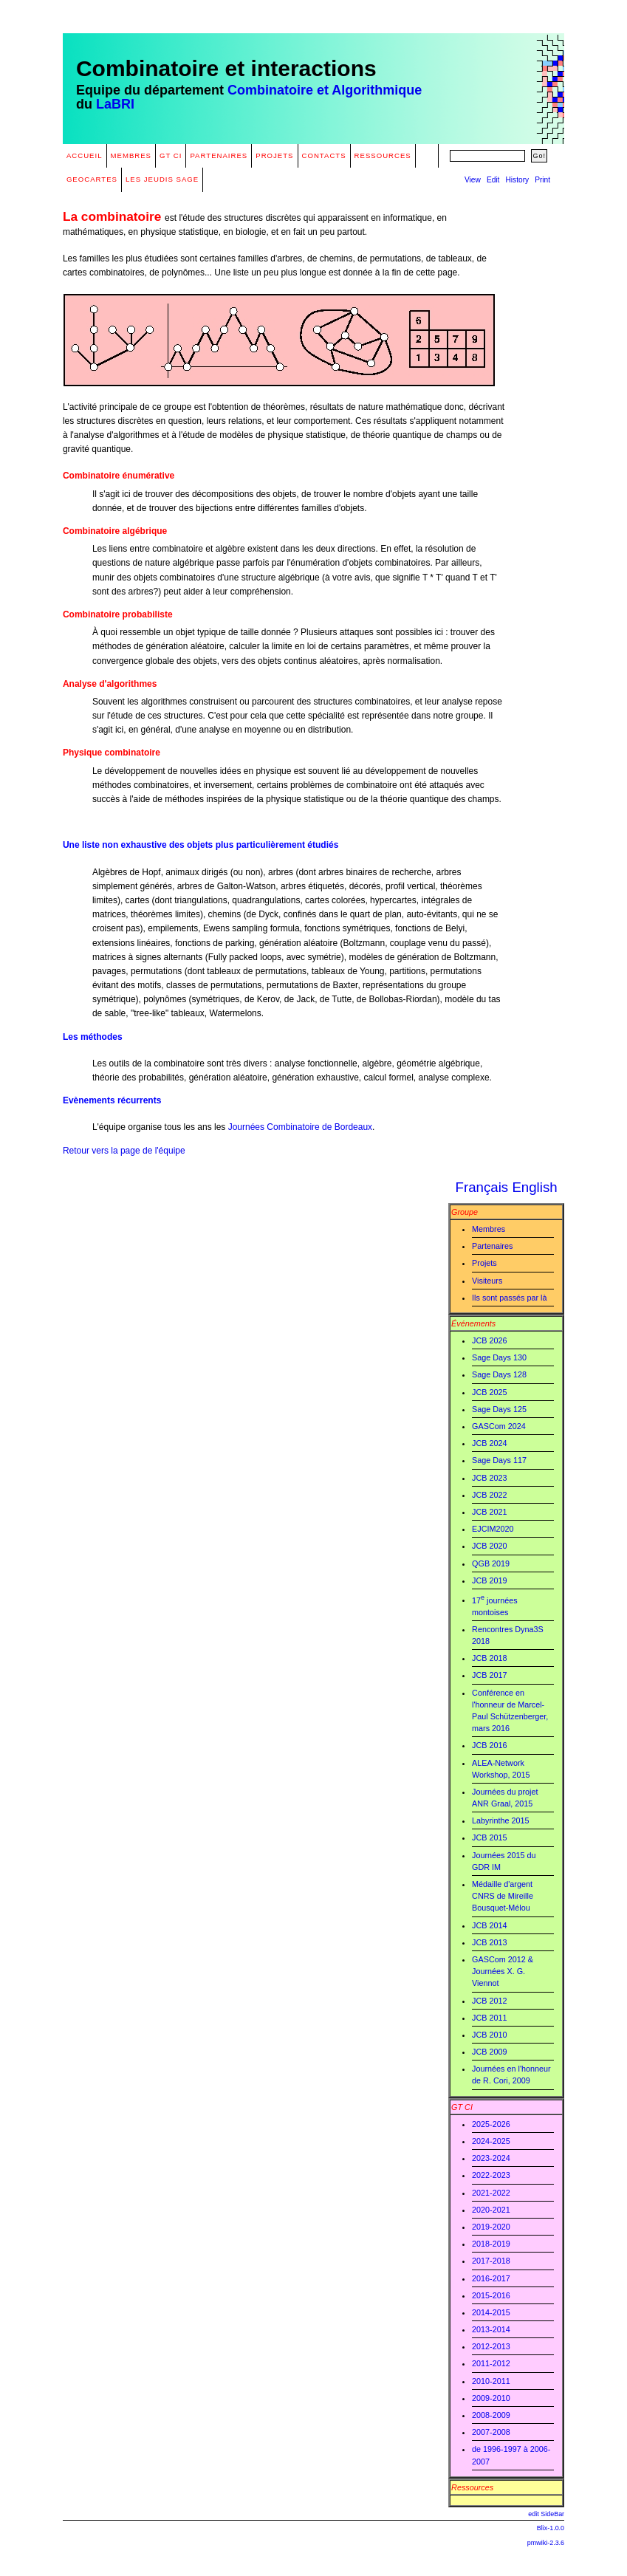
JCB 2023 (489, 1477)
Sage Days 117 (499, 1460)
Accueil (84, 155)
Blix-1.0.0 (550, 2528)
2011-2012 (491, 2363)
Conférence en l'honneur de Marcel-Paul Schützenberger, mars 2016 (510, 1710)
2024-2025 (491, 2141)
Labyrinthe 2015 (500, 1820)
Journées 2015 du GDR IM (503, 1861)
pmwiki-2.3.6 (545, 2542)
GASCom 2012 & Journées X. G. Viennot (502, 1971)
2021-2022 (491, 2192)
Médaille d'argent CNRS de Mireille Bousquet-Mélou (502, 1896)
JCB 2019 (489, 1580)
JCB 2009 (489, 2051)
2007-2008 (491, 2432)
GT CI (171, 155)
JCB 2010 (489, 2034)
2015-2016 (491, 2295)
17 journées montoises (494, 1605)
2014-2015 (491, 2312)
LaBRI (115, 104)
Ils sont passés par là (509, 1297)
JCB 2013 (489, 1942)
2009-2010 (491, 2398)
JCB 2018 (489, 1658)
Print (542, 180)
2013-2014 (491, 2329)
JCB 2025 (489, 1392)
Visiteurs (487, 1280)
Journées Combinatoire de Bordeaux (300, 1127)
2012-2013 (491, 2346)
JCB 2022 (489, 1494)
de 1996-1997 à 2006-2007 (511, 2455)
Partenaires (218, 155)
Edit (493, 180)
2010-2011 (491, 2381)
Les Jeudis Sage (162, 179)
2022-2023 (491, 2175)
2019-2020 (491, 2226)
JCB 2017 (489, 1675)
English (534, 1187)
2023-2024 (491, 2158)
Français (482, 1187)
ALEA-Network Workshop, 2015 (501, 1768)
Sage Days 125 (499, 1409)
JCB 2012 (489, 2000)
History (517, 180)
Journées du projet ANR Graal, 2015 (505, 1797)
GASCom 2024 (499, 1426)
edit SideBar (546, 2514)
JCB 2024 (489, 1443)
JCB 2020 (489, 1545)
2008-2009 (491, 2415)
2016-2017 (491, 2278)
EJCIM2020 (492, 1528)
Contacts (324, 155)
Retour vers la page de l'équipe (124, 1150)
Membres (131, 155)
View (473, 180)
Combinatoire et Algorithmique (324, 90)
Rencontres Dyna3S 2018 (508, 1635)
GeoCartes (91, 179)
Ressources (382, 155)
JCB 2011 (489, 2017)
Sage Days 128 (499, 1374)
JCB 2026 (489, 1340)
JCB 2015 (489, 1837)
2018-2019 (491, 2243)
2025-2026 (491, 2124)
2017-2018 (491, 2260)
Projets (274, 155)
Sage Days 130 (499, 1357)
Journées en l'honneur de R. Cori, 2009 (511, 2074)
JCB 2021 (489, 1511)
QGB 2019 (491, 1563)
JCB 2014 (489, 1925)
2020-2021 (491, 2209)
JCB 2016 (489, 1745)
